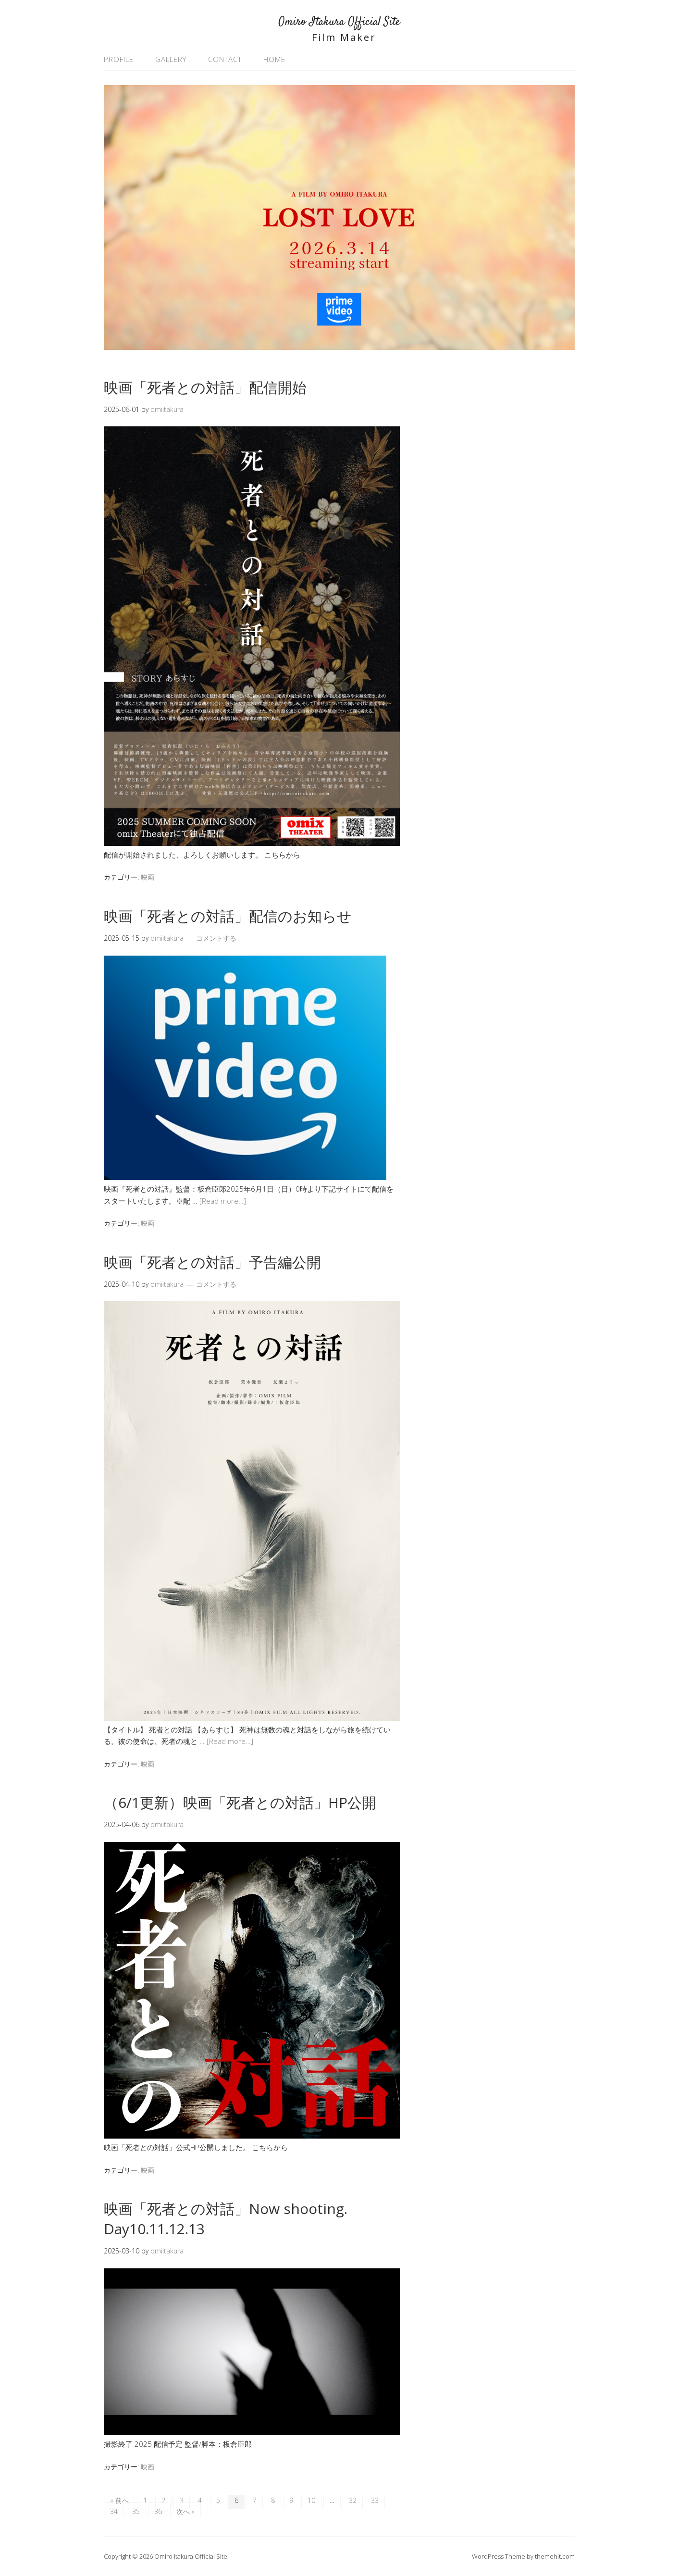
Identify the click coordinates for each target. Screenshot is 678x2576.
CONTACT (225, 59)
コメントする (216, 938)
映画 (147, 877)
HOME (274, 59)
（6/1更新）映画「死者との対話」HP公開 (240, 1802)
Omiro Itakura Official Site (339, 22)
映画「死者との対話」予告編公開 (212, 1262)
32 (353, 2500)
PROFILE (119, 59)
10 (311, 2500)
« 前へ (119, 2500)
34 (114, 2511)
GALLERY (170, 59)
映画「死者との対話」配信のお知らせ (228, 916)
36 (158, 2511)
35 (136, 2511)
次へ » (185, 2511)
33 (375, 2500)
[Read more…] (222, 1201)
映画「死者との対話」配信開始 (205, 387)
